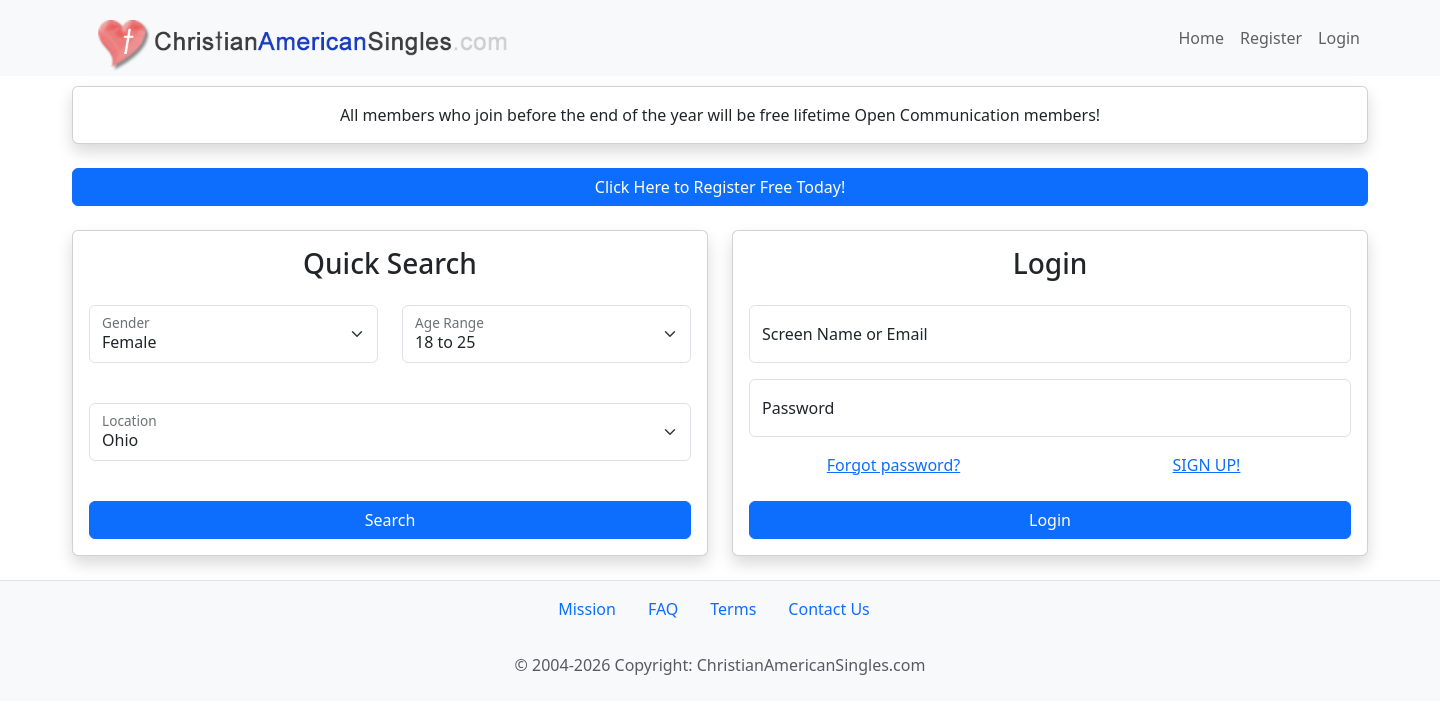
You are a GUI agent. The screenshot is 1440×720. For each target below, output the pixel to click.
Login (1339, 38)
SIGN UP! (1207, 465)
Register (1271, 38)
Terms (733, 609)
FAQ (663, 609)
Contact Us (828, 609)
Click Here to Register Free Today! (720, 187)
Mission (587, 609)
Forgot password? (893, 465)
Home (1202, 38)
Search (390, 520)
